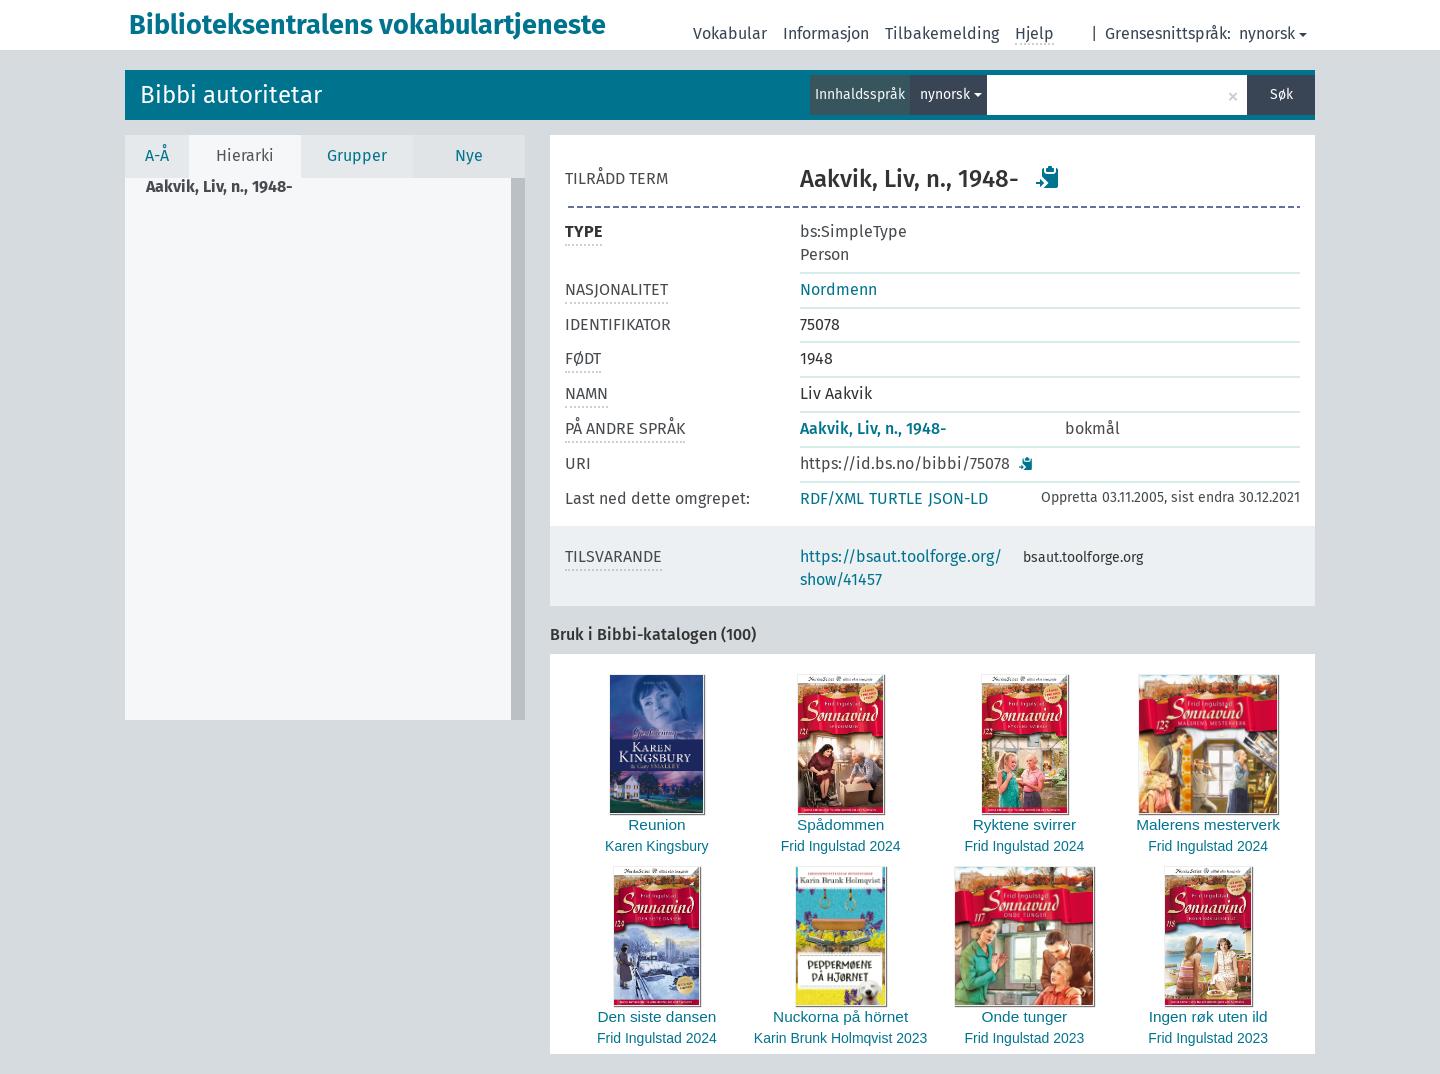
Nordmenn (838, 289)
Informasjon (826, 33)
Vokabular (730, 33)
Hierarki (245, 155)
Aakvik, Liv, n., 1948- (873, 428)
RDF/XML (832, 498)
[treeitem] (228, 187)
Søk (1281, 94)
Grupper (357, 155)
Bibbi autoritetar (231, 95)
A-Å (157, 155)
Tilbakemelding (942, 33)
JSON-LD (958, 498)
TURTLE (896, 498)
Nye (469, 155)
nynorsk (1273, 33)
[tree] (325, 449)
